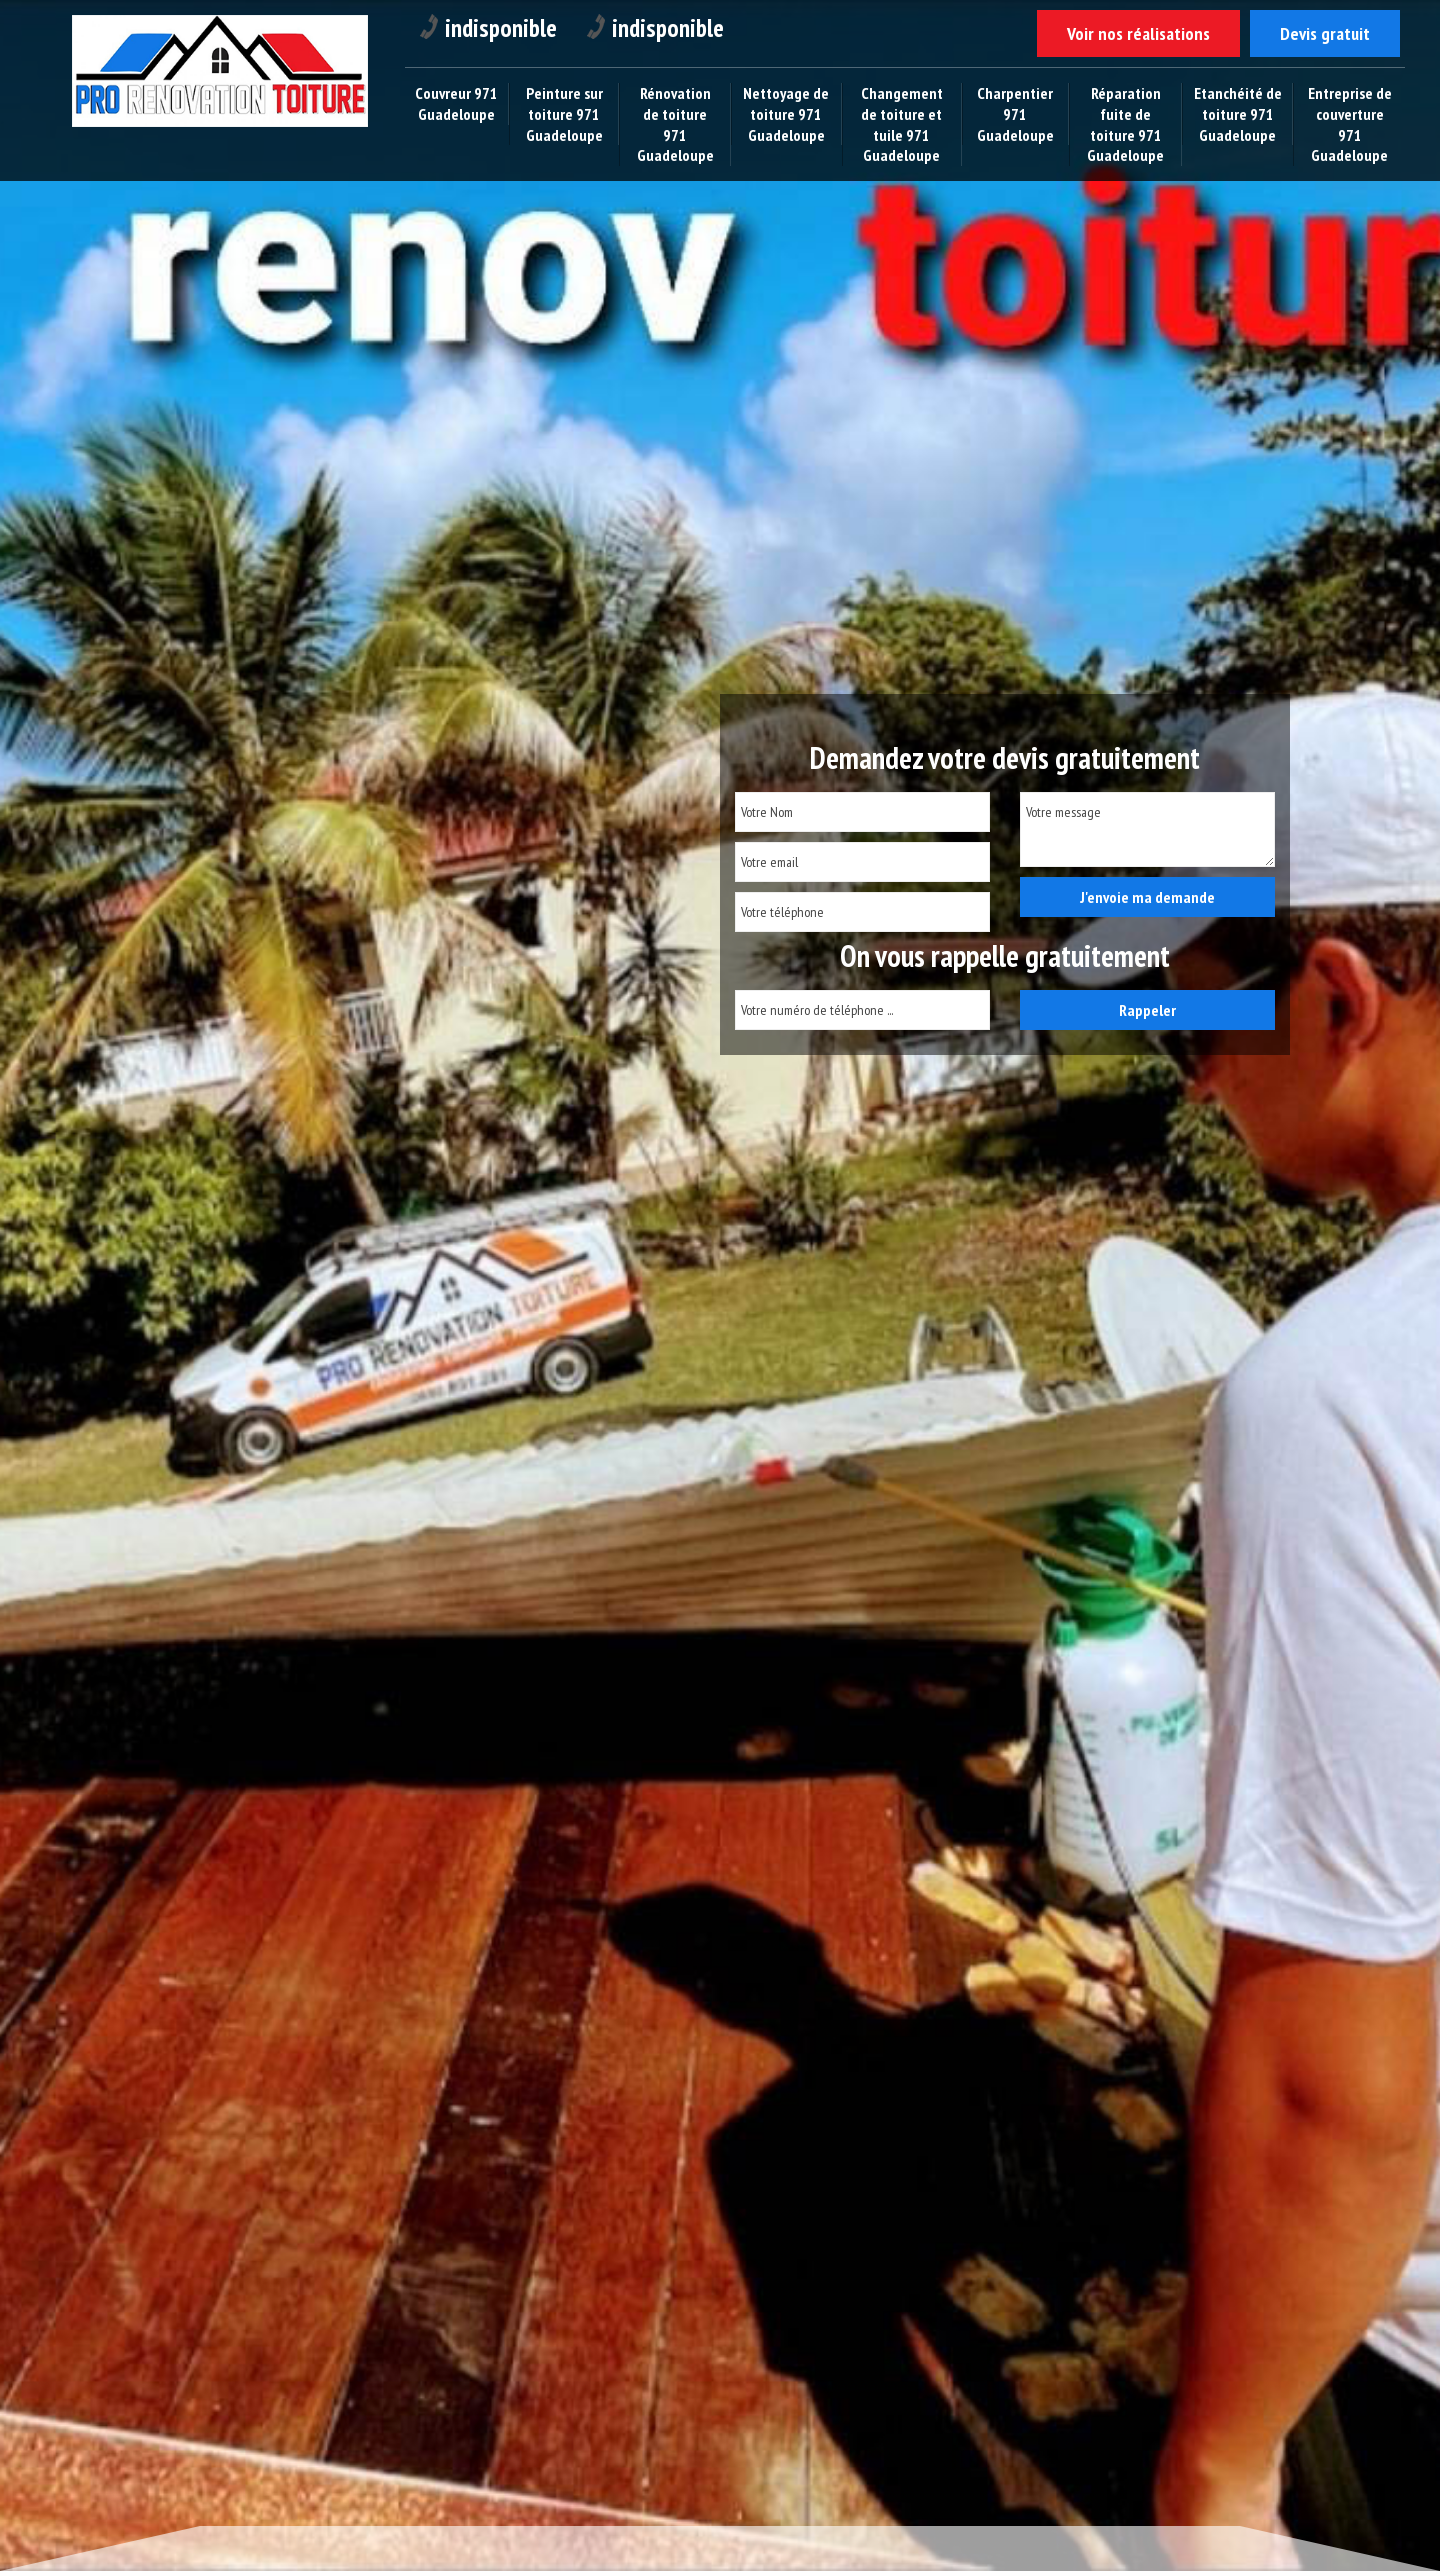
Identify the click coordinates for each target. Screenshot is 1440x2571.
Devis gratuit (1325, 33)
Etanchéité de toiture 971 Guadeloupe (1238, 114)
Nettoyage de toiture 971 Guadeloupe (786, 114)
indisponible (488, 28)
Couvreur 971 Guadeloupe (456, 103)
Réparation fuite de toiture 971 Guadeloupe (1125, 124)
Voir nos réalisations (1138, 33)
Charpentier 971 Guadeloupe (1015, 114)
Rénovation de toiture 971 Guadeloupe (675, 124)
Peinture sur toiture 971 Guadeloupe (564, 114)
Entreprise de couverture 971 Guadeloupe (1350, 124)
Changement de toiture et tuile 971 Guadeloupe (902, 124)
